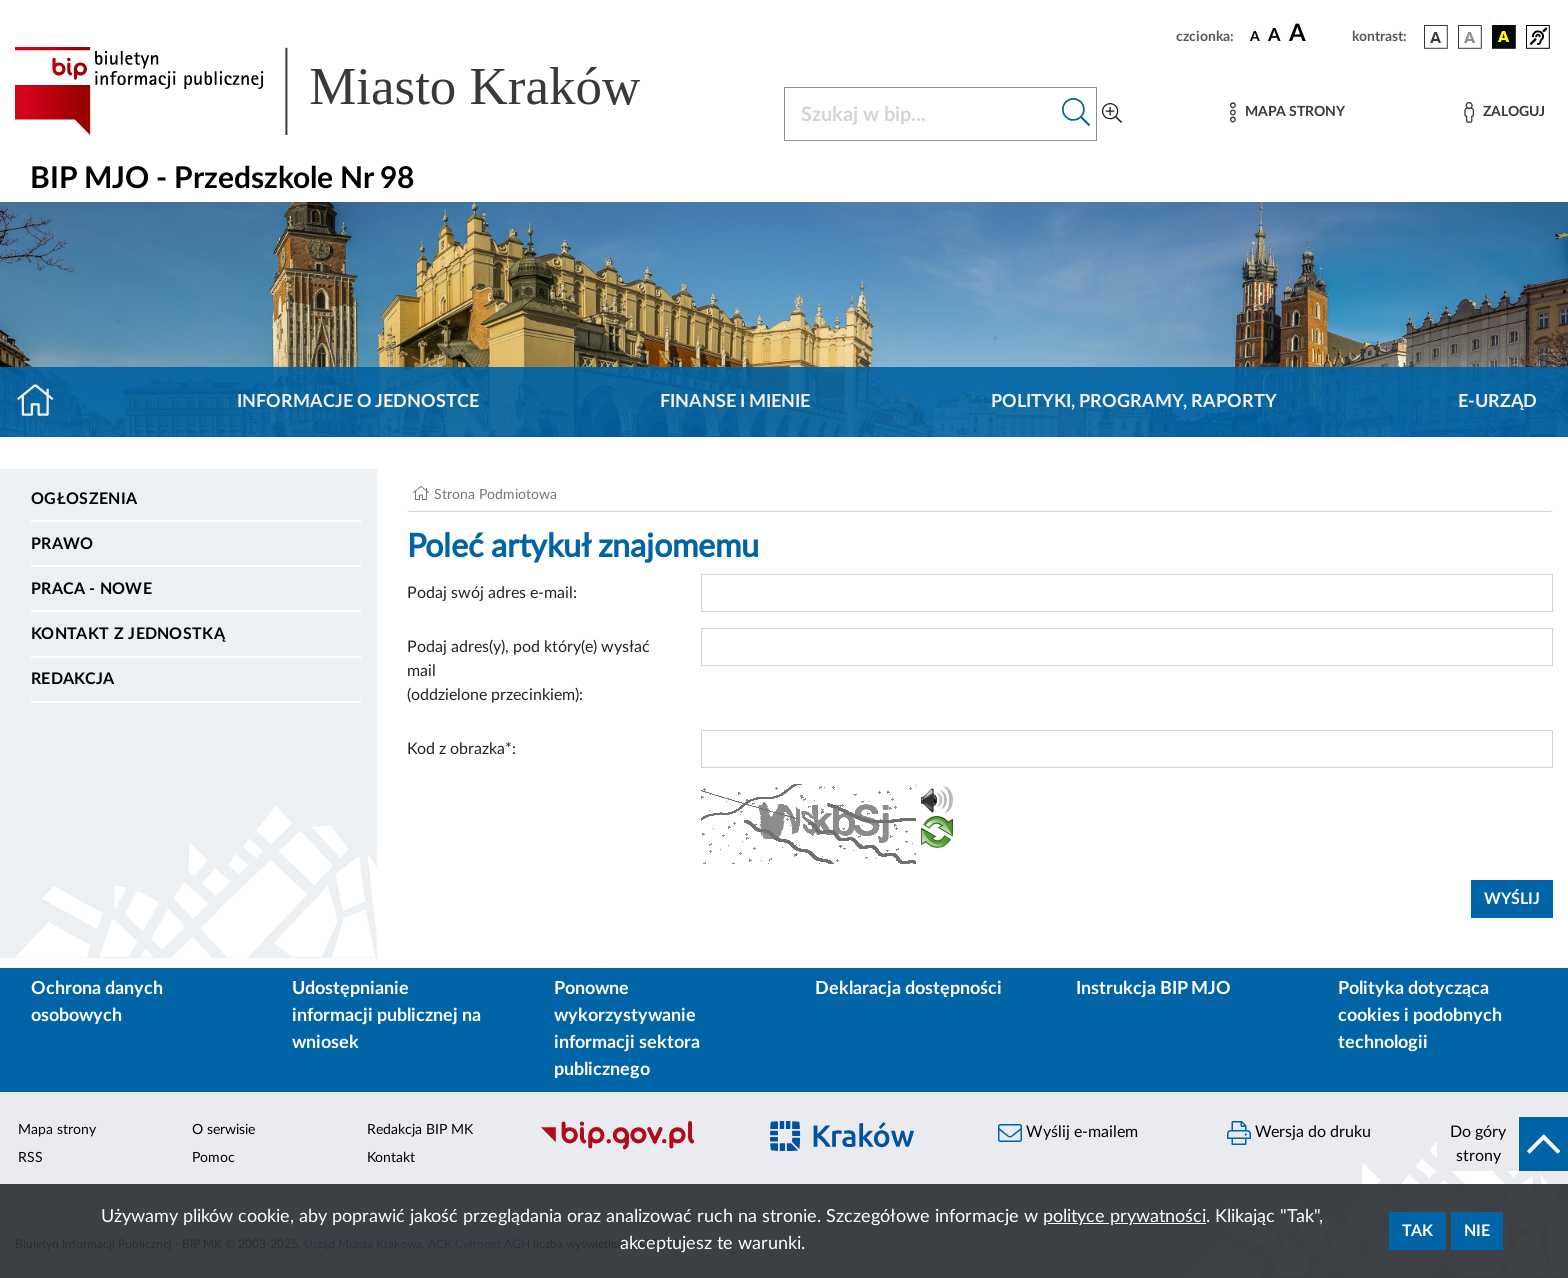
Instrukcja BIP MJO (1153, 989)
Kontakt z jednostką (128, 634)
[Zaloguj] (1504, 112)
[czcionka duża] (1317, 34)
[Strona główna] (43, 402)
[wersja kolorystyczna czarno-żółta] (1504, 37)
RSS (30, 1158)
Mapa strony (57, 1130)
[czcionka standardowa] (1255, 36)
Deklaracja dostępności (908, 989)
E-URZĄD (1497, 402)
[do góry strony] (1502, 1144)
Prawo (62, 544)
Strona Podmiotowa (495, 495)
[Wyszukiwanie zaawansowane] (1112, 114)
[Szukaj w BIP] (920, 114)
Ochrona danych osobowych (97, 1002)
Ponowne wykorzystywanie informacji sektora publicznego (627, 1029)
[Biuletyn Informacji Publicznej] (637, 1147)
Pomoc (213, 1158)
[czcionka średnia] (1274, 36)
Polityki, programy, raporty (1134, 402)
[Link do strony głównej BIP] (356, 91)
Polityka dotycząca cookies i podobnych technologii (1420, 1016)
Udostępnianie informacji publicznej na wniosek (386, 1016)
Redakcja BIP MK (420, 1130)
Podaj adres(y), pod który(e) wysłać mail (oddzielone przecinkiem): (528, 671)
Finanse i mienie (735, 402)
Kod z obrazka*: (461, 749)
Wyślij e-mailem (1068, 1133)
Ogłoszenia (84, 499)
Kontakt (391, 1158)
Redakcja (73, 679)
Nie (1477, 1231)
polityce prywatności (1124, 1217)
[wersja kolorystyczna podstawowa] (1436, 37)
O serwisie (223, 1130)
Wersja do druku (1299, 1133)
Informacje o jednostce (358, 402)
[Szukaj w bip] (1076, 114)
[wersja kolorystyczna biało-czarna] (1470, 37)
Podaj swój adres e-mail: (492, 593)
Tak (1417, 1231)
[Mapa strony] (1287, 112)
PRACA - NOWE (91, 589)
